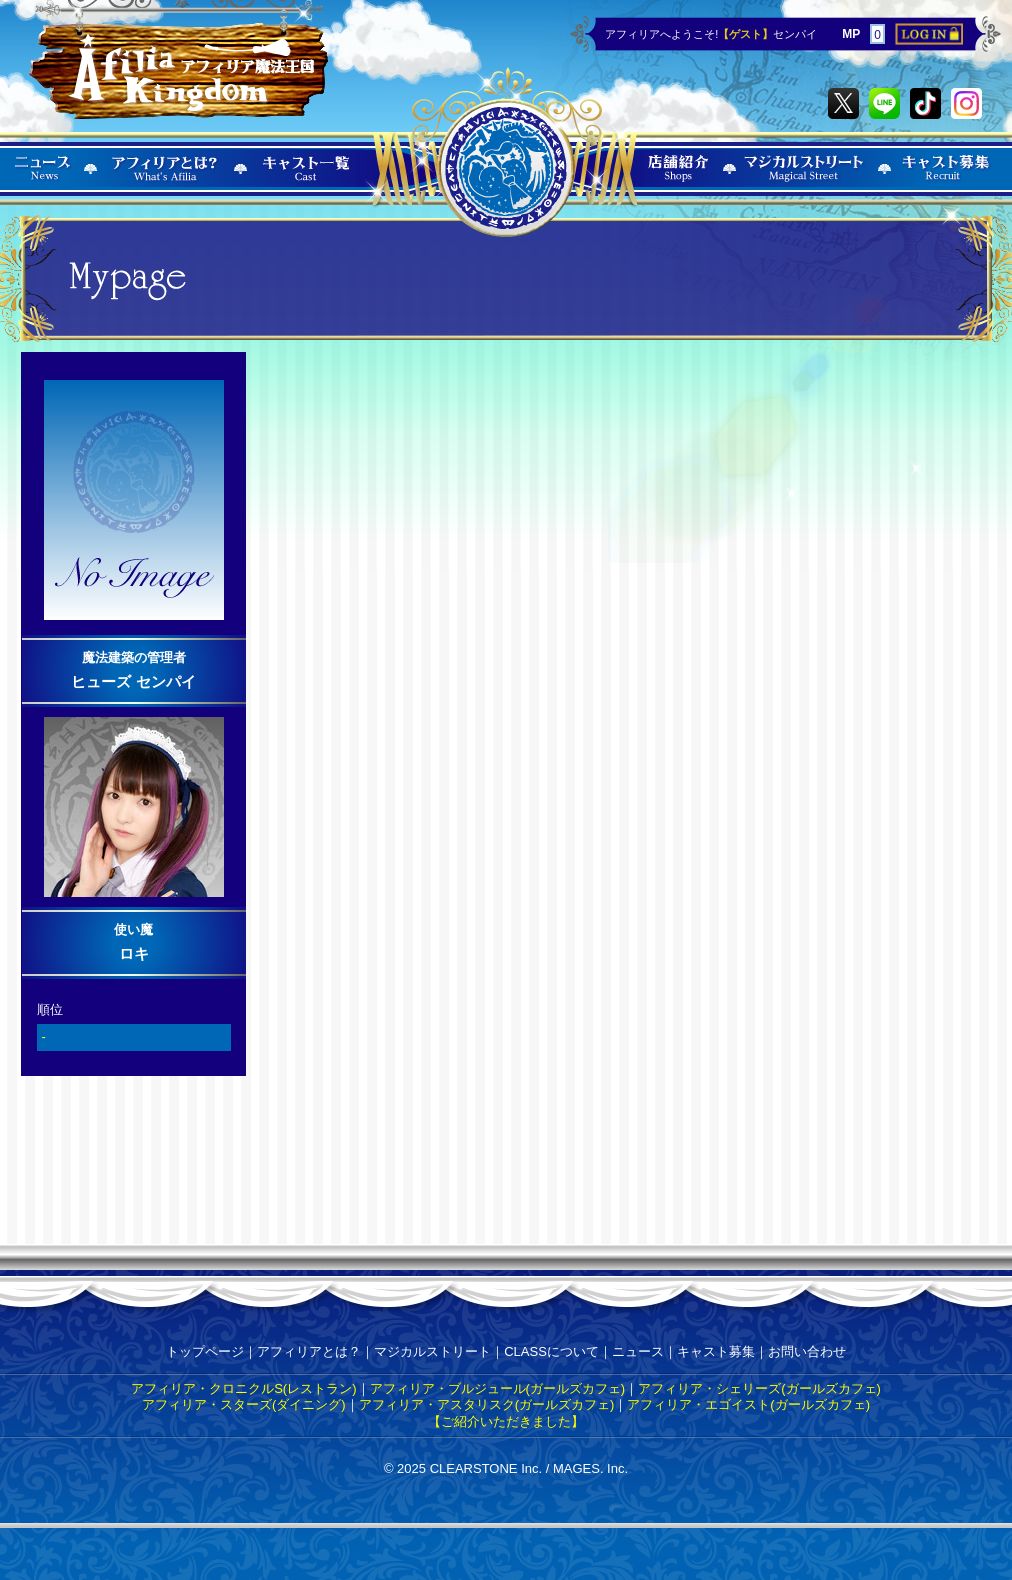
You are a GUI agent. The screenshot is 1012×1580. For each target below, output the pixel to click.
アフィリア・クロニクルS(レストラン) (243, 1388)
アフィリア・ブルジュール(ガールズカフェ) (498, 1388)
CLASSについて (551, 1351)
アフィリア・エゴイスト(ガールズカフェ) (748, 1404)
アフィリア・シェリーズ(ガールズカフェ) (759, 1388)
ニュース (638, 1351)
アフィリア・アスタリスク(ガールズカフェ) (487, 1404)
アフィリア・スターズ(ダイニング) (244, 1404)
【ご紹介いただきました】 (506, 1421)
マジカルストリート (432, 1351)
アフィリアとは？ (309, 1351)
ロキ (134, 953)
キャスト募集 (716, 1351)
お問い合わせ (807, 1351)
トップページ (205, 1351)
